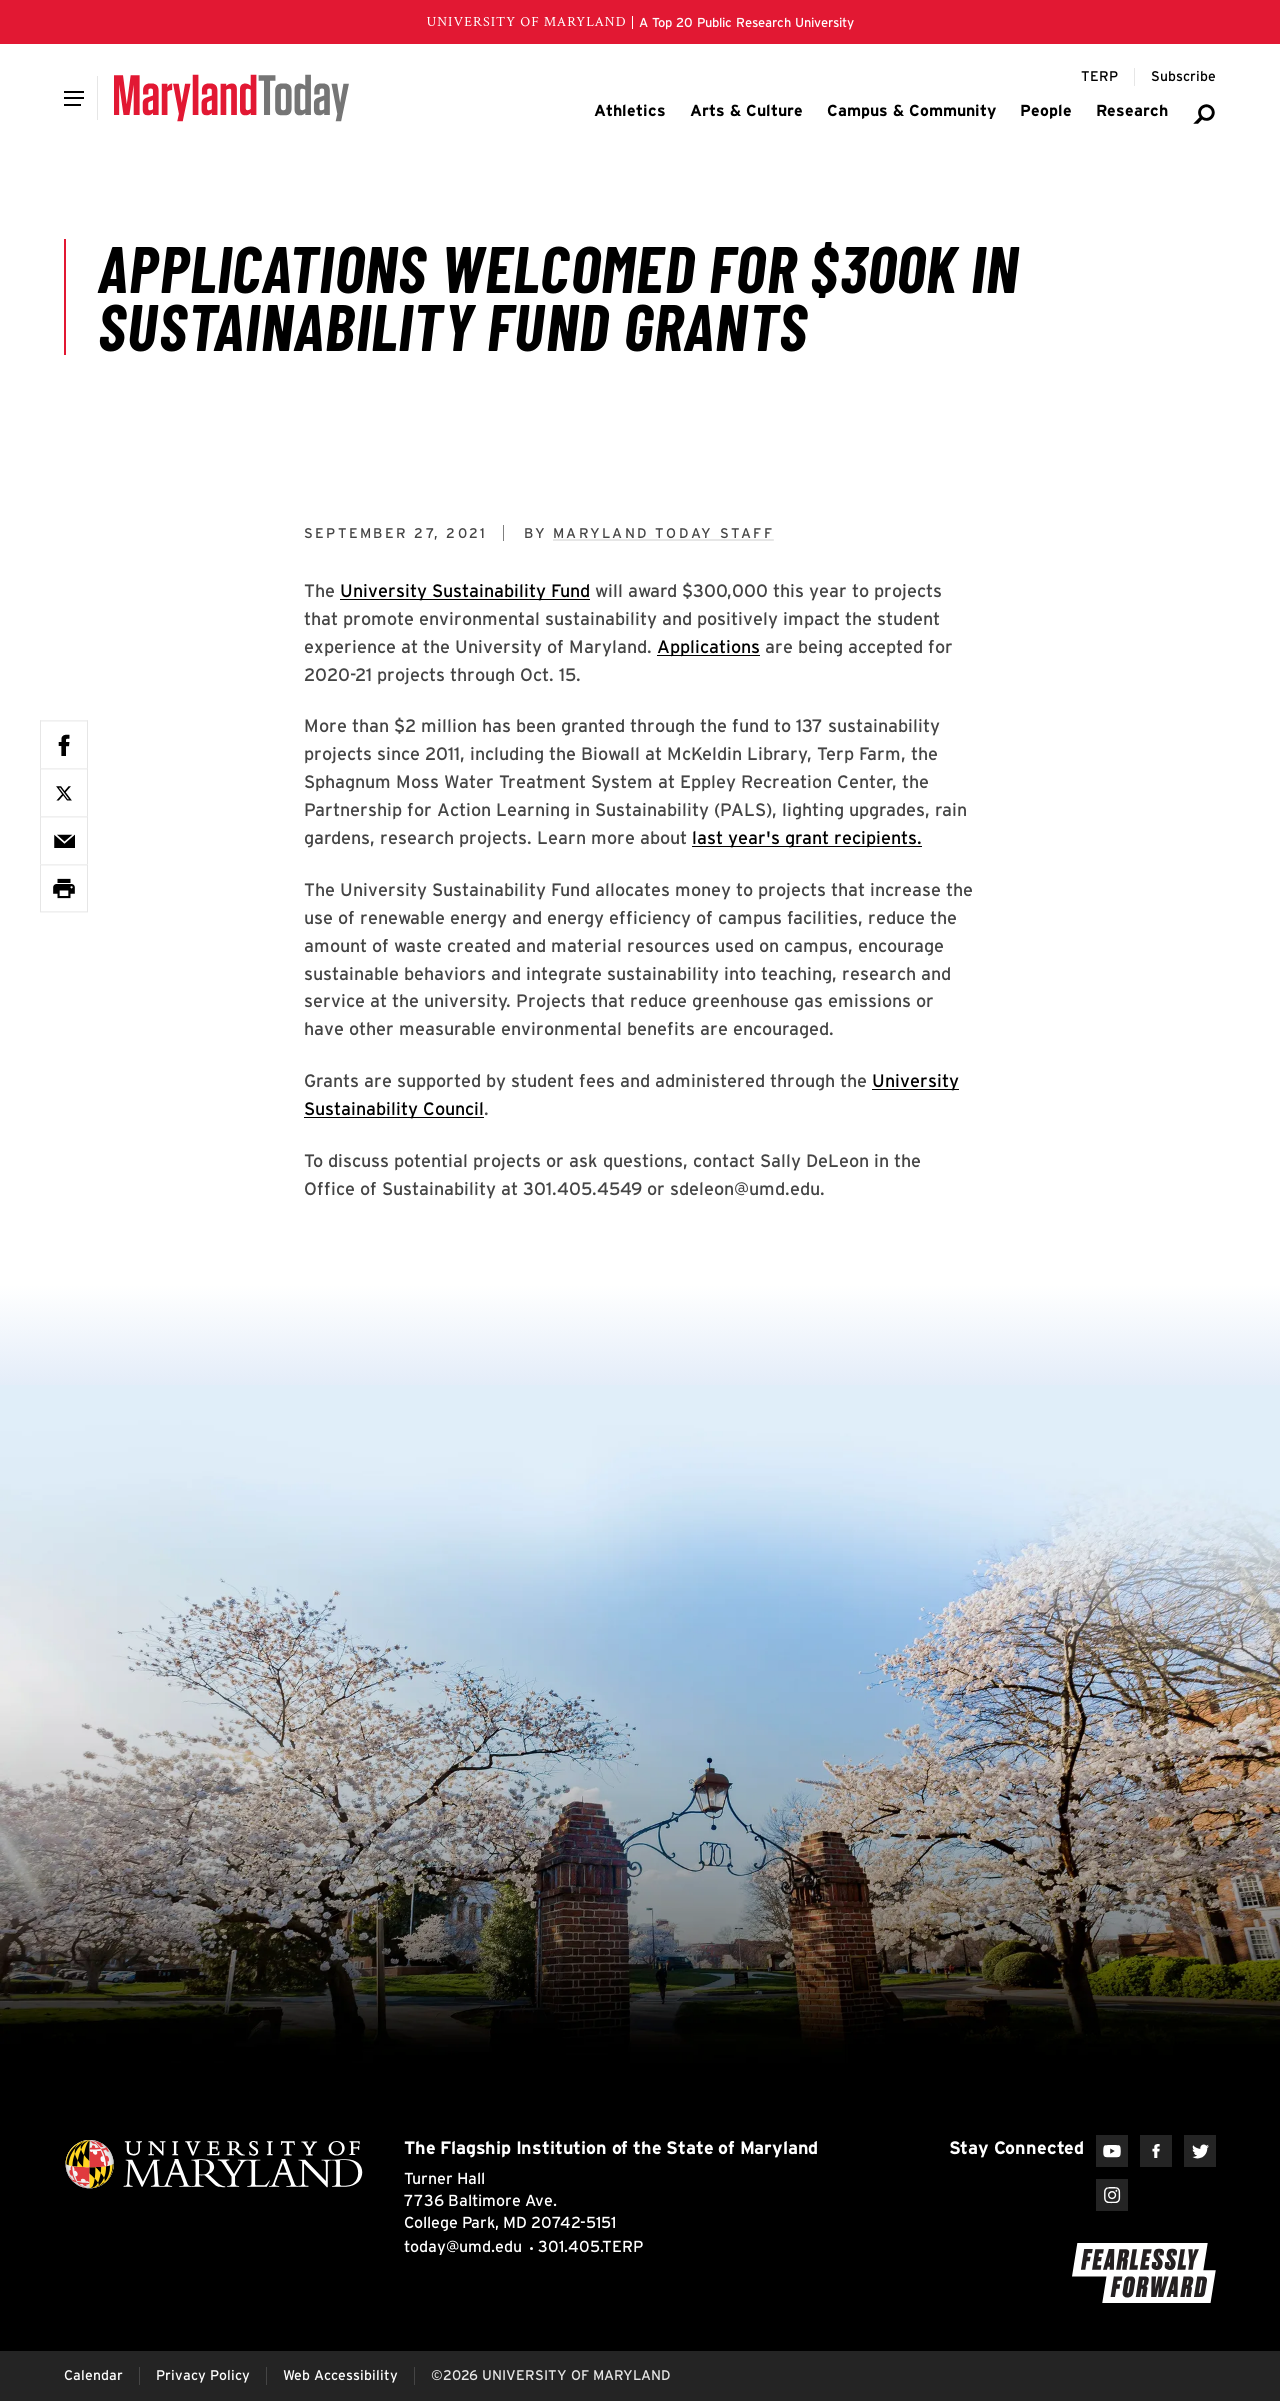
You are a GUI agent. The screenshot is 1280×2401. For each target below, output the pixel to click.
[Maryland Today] (231, 98)
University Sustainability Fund (465, 590)
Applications (708, 646)
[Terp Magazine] (1099, 77)
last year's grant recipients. (807, 837)
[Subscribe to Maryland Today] (1183, 77)
